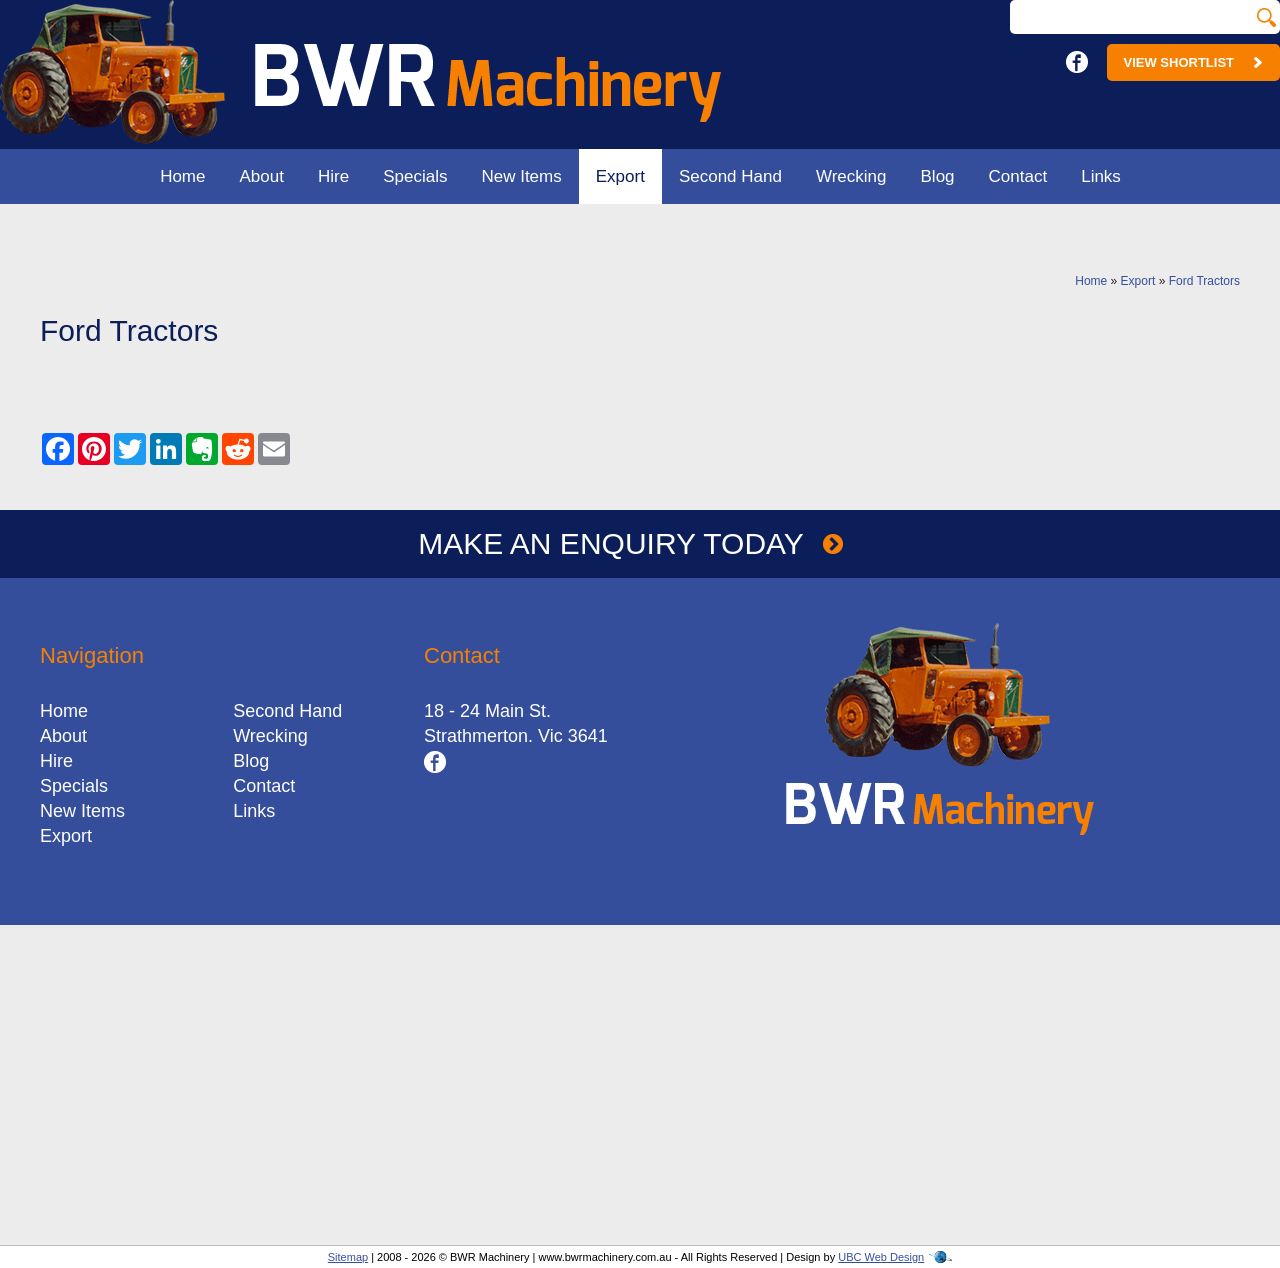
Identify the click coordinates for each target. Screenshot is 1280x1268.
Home (182, 176)
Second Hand (730, 176)
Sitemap (348, 1257)
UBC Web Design (881, 1257)
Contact (1018, 176)
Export (620, 176)
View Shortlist (1193, 62)
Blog (938, 176)
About (262, 176)
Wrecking (851, 176)
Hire (333, 176)
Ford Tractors (1204, 281)
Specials (415, 176)
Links (1101, 176)
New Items (521, 176)
